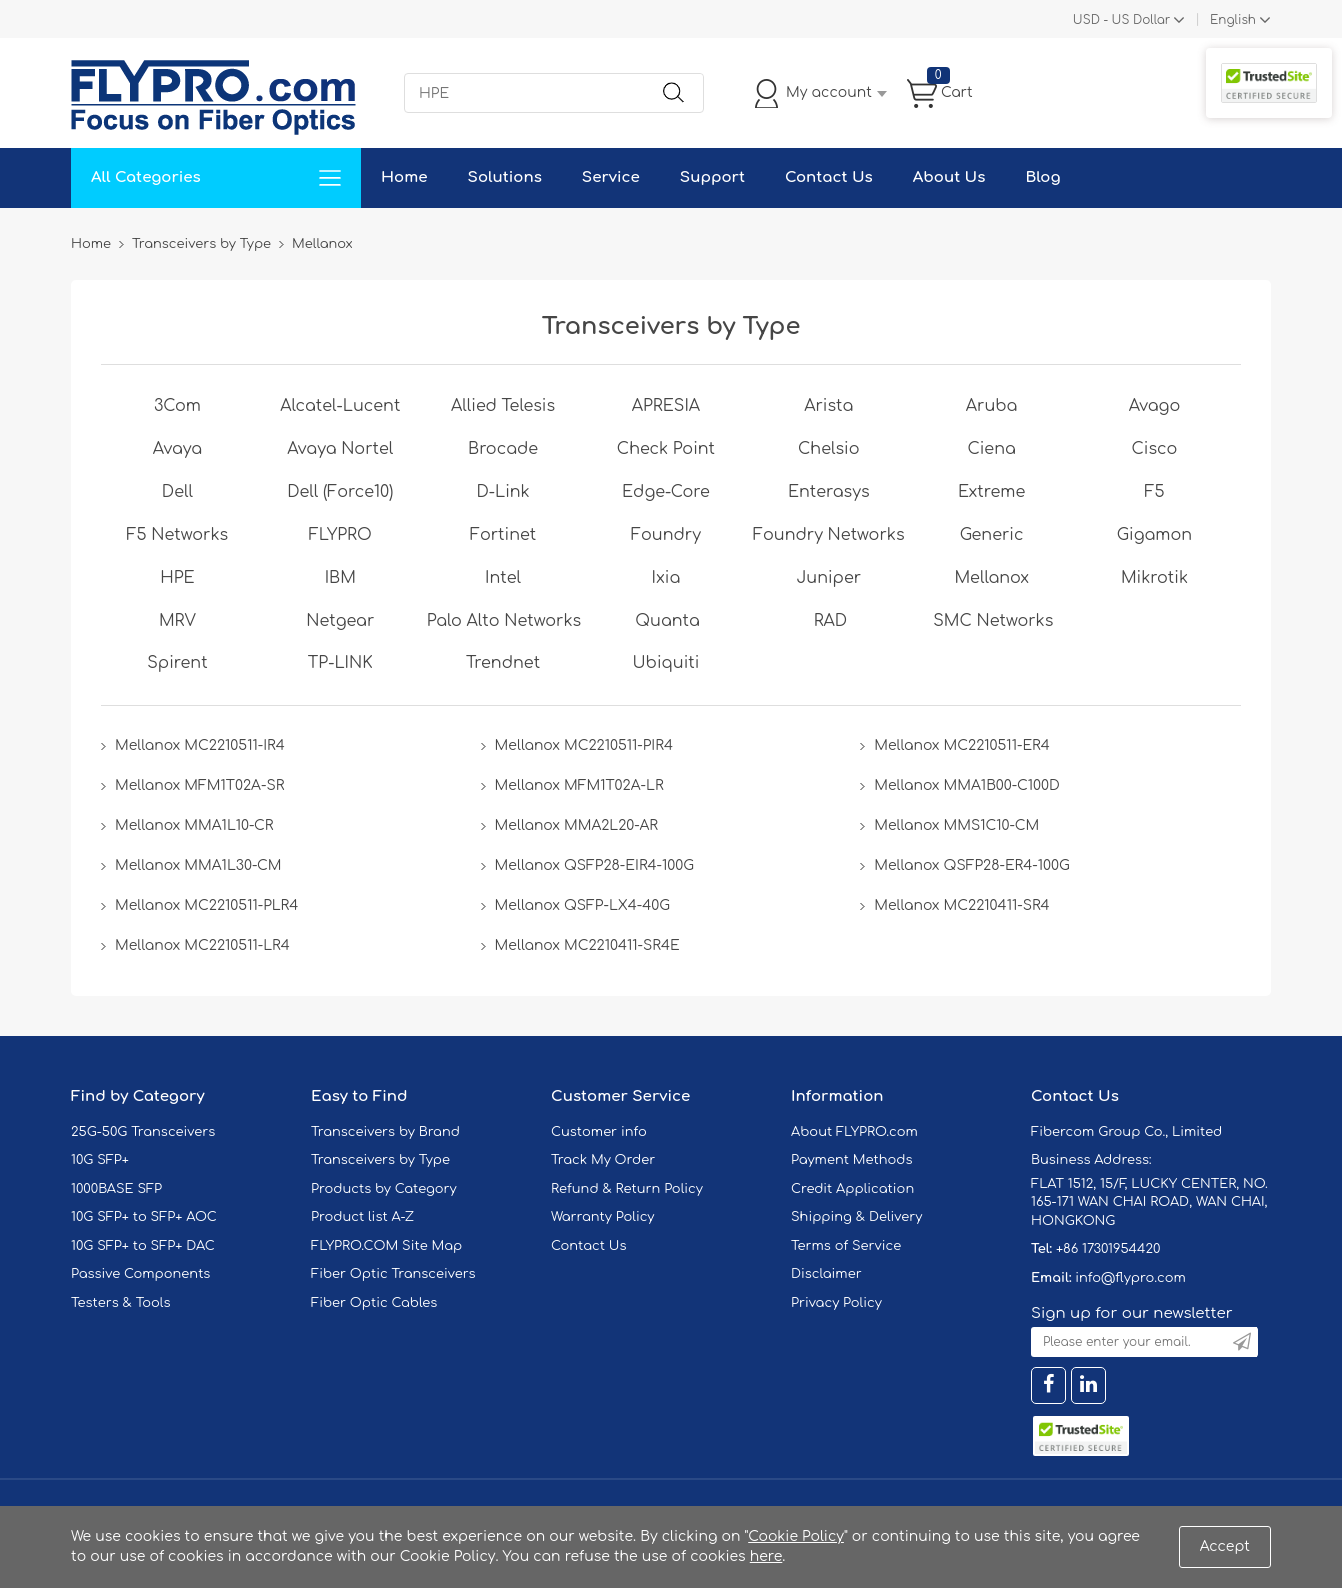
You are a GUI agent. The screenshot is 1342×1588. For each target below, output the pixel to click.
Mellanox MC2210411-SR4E (587, 945)
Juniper (829, 578)
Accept (1225, 1546)
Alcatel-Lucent (340, 406)
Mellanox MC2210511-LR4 (202, 945)
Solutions (505, 177)
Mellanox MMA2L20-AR (576, 825)
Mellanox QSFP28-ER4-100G (972, 865)
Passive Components (140, 1274)
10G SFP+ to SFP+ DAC (143, 1246)
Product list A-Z (362, 1217)
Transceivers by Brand (385, 1132)
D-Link (502, 492)
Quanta (667, 621)
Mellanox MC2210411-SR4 (961, 905)
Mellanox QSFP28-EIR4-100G (595, 865)
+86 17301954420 (1108, 1249)
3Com (177, 406)
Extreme (991, 492)
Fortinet (503, 535)
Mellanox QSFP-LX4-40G (582, 905)
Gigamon (1154, 535)
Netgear (340, 621)
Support (712, 177)
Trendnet (503, 663)
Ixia (666, 578)
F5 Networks (178, 535)
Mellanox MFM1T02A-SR (199, 785)
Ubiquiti (666, 663)
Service (611, 177)
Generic (992, 535)
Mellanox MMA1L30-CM (198, 865)
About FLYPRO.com (854, 1132)
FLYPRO (340, 535)
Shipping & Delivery (856, 1217)
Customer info (599, 1132)
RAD (830, 621)
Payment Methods (852, 1160)
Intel (503, 578)
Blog (1042, 177)
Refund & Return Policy (627, 1189)
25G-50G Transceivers (143, 1132)
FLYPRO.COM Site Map (386, 1246)
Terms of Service (846, 1246)
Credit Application (852, 1189)
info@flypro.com (1130, 1278)
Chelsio (829, 449)
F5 (1154, 492)
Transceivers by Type (380, 1160)
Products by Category (384, 1189)
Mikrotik (1154, 578)
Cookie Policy (796, 1536)
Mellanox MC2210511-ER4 (962, 745)
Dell (177, 492)
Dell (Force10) (340, 492)
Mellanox (991, 578)
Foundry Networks (829, 535)
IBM (340, 578)
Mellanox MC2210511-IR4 (200, 745)
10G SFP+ (100, 1160)
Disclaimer (826, 1274)
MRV (177, 621)
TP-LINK (340, 663)
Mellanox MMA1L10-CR (194, 825)
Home (404, 177)
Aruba (992, 406)
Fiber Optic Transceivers (393, 1274)
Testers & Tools (121, 1303)
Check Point (666, 449)
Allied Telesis (503, 406)
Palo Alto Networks (504, 621)
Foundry (666, 535)
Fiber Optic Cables (374, 1303)
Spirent (177, 663)
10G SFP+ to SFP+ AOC (144, 1217)
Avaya (177, 449)
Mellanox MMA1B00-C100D (967, 785)
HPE (177, 578)
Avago (1155, 406)
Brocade (503, 449)
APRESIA (666, 406)
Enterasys (829, 492)
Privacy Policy (836, 1303)
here (766, 1556)
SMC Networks (993, 621)
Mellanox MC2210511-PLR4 (206, 905)
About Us (949, 177)
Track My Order (603, 1160)
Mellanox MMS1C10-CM (956, 825)
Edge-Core (666, 492)
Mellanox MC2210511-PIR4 (584, 745)
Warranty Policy (603, 1217)
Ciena (991, 449)
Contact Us (829, 177)
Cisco (1155, 449)
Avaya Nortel (340, 449)
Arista (828, 406)
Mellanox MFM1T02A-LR (579, 785)
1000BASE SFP (116, 1189)
